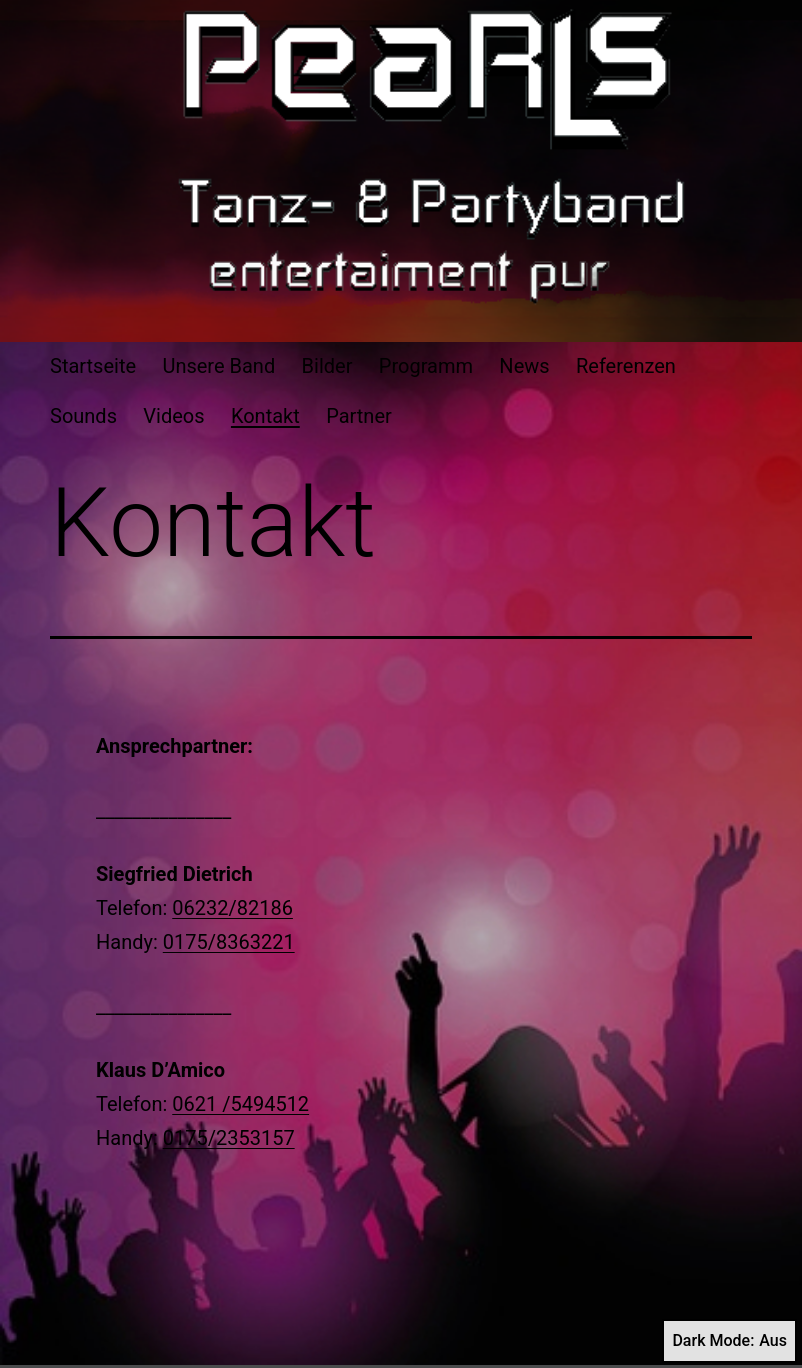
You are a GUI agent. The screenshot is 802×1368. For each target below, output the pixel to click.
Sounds (83, 416)
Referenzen (626, 366)
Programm (426, 366)
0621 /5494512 (240, 1104)
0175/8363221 (229, 942)
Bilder (327, 366)
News (524, 366)
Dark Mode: (729, 1341)
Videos (173, 416)
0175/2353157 (229, 1138)
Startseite (93, 366)
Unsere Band (218, 366)
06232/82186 (232, 908)
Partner (359, 416)
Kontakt (265, 416)
